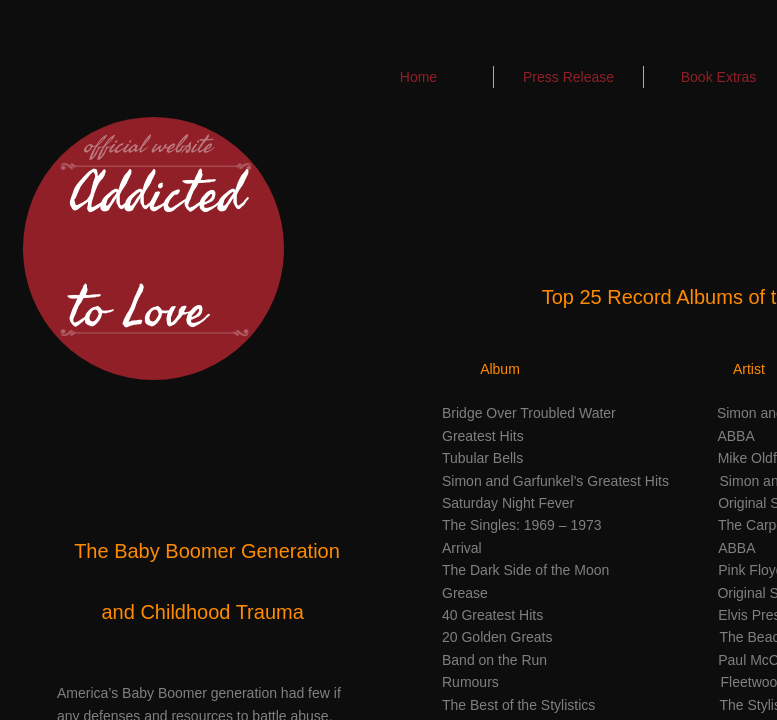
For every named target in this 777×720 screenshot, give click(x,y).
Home (418, 77)
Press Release (568, 77)
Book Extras (718, 77)
